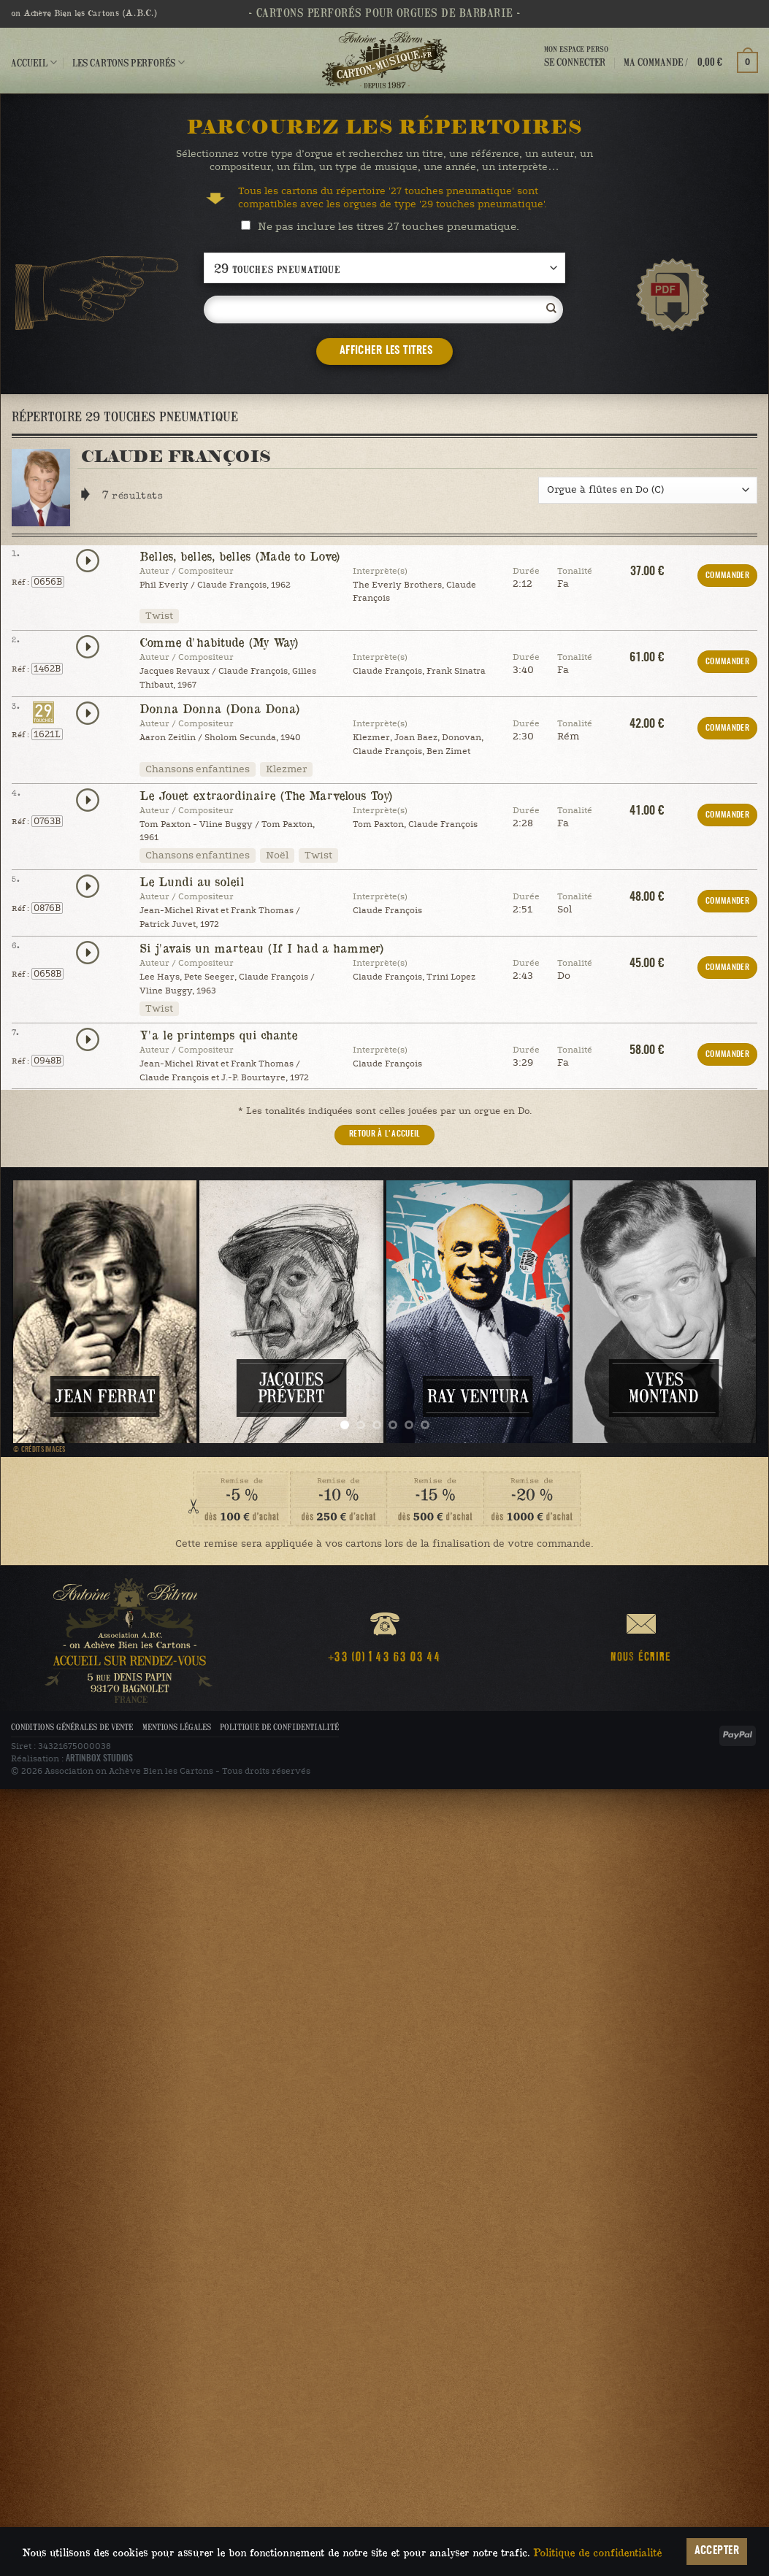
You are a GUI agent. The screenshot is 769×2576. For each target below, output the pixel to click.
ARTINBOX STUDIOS (99, 1758)
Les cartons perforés (128, 62)
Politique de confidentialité (279, 1726)
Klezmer (286, 769)
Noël (277, 855)
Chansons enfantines (197, 769)
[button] (691, 62)
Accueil (34, 62)
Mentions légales (176, 1726)
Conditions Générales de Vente (72, 1726)
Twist (159, 616)
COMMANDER (727, 576)
